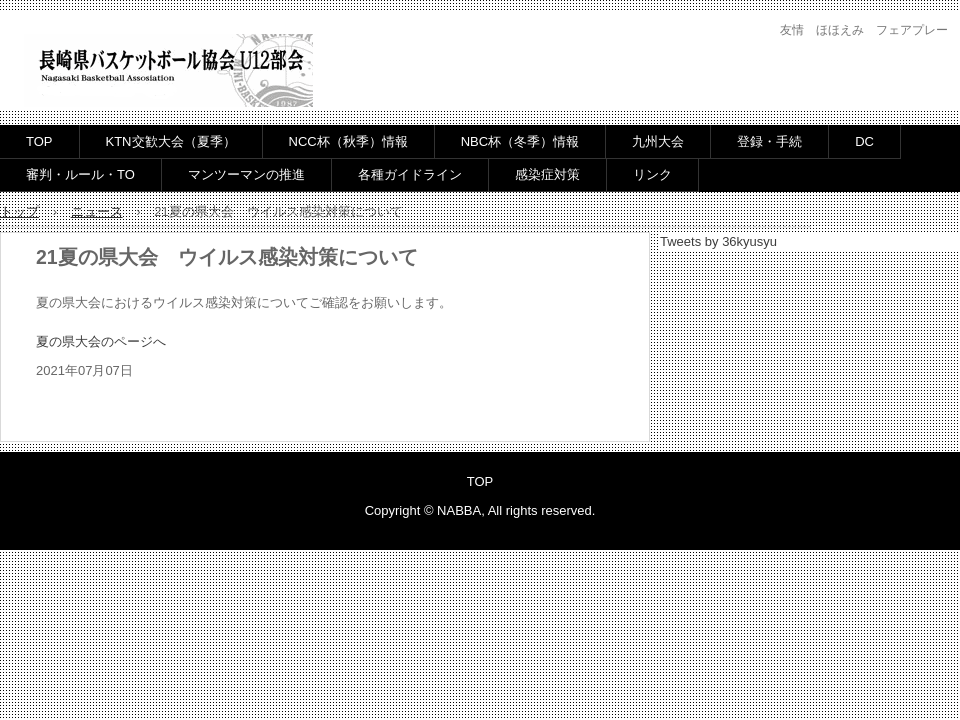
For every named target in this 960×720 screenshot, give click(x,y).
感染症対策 (547, 174)
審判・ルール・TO (80, 174)
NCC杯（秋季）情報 (348, 141)
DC (864, 141)
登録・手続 (769, 141)
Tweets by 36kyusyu (718, 241)
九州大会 (658, 141)
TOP (39, 141)
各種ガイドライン (410, 174)
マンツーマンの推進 (246, 174)
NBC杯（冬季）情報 (520, 141)
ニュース (97, 211)
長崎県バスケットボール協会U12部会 (168, 72)
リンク (652, 174)
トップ (19, 211)
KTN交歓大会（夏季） (171, 141)
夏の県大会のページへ (101, 341)
